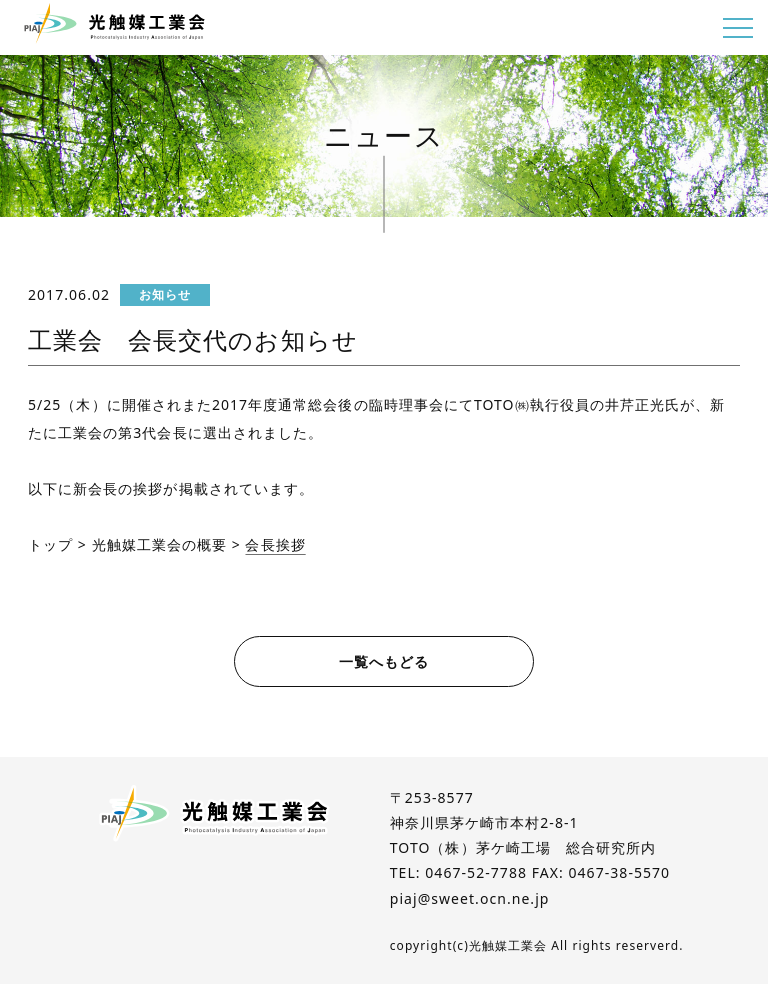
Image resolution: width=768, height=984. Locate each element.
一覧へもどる (384, 661)
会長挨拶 (275, 544)
